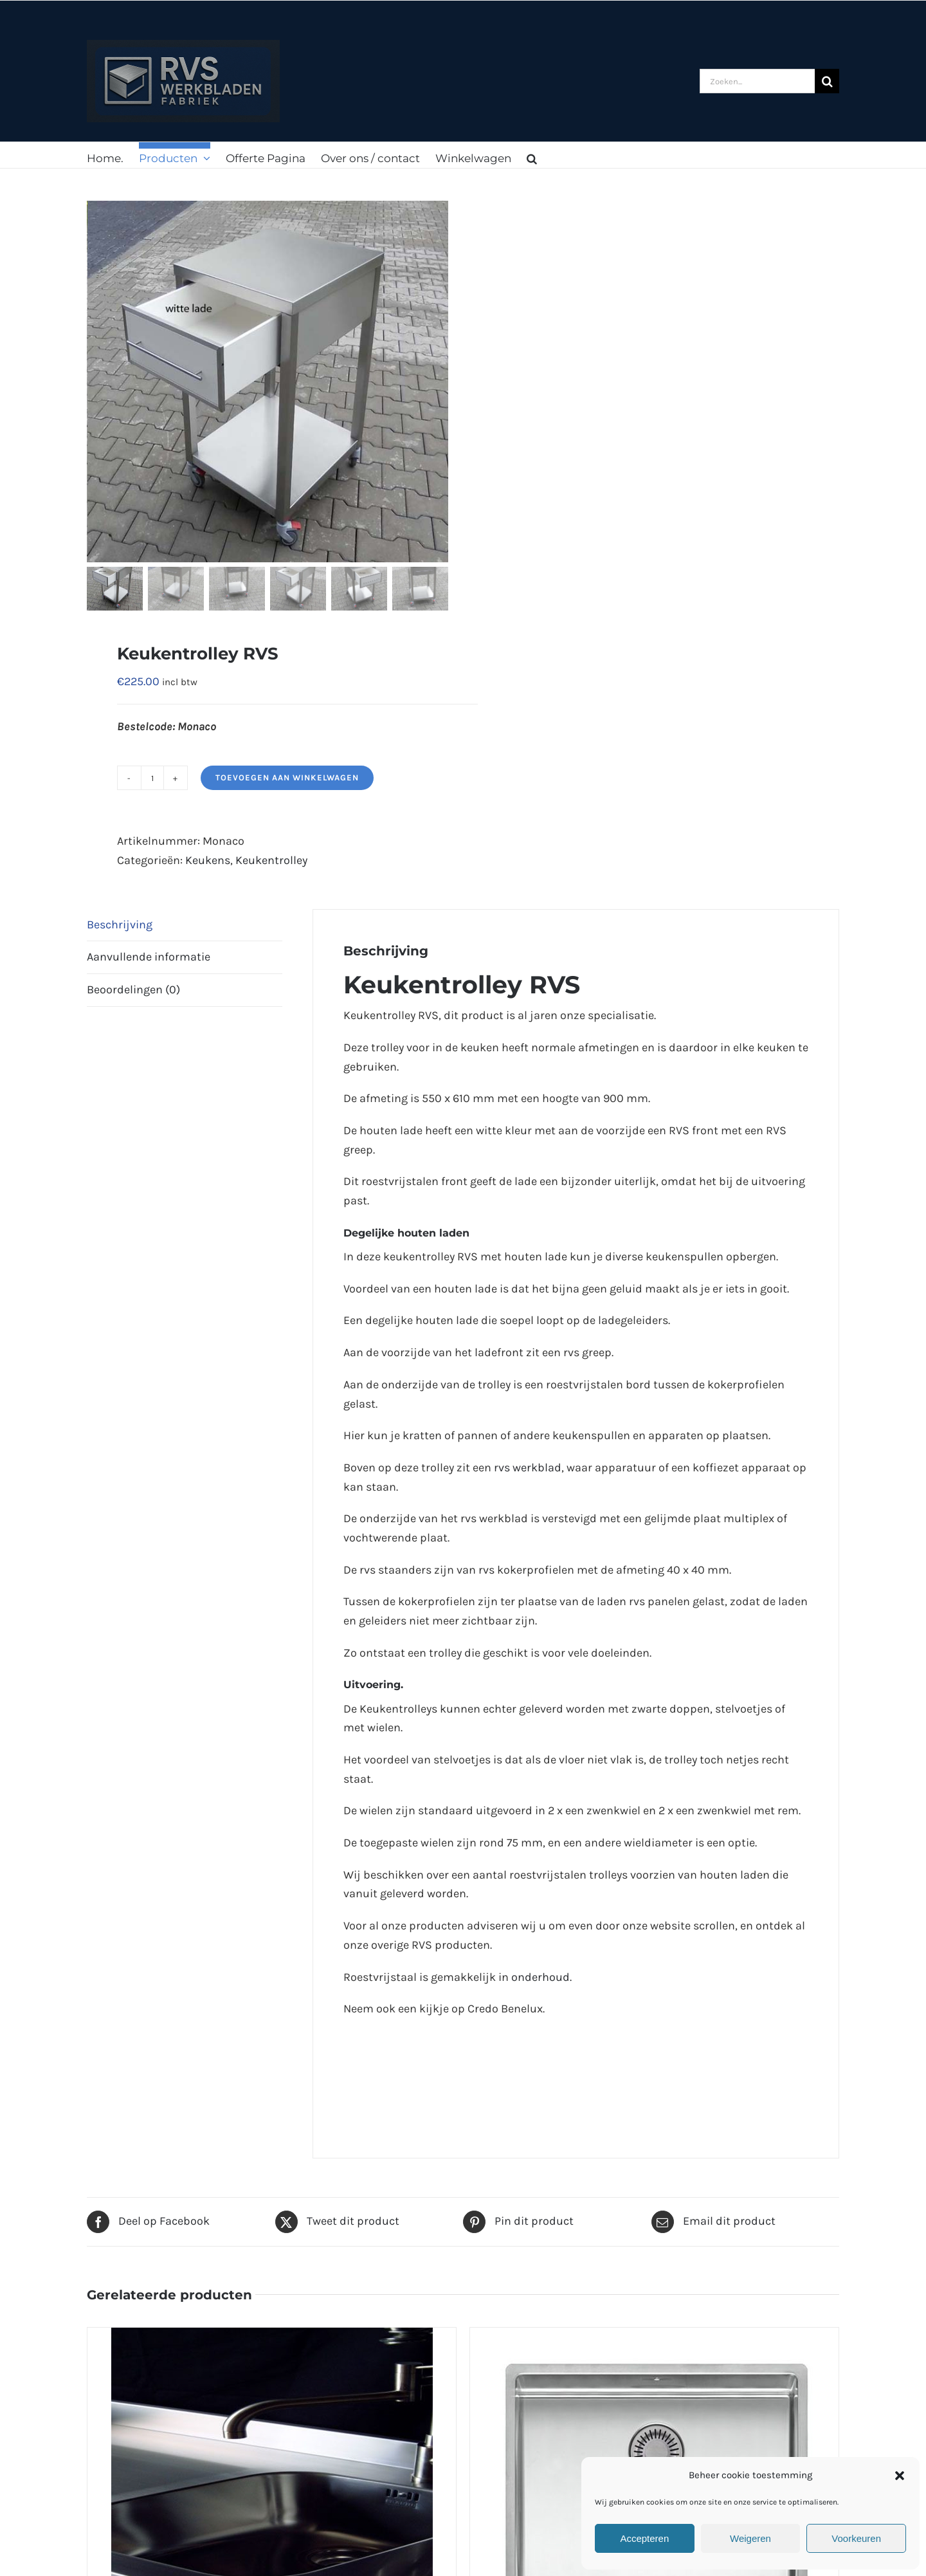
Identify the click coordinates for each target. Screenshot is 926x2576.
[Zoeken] (827, 81)
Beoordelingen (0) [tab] (133, 989)
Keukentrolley (271, 860)
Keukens (207, 860)
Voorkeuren (856, 2538)
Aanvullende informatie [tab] (148, 957)
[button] (899, 2475)
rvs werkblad (527, 1467)
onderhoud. (541, 1977)
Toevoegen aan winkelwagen (287, 777)
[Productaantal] (152, 777)
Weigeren (750, 2538)
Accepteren (644, 2538)
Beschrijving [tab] (119, 924)
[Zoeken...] (757, 81)
